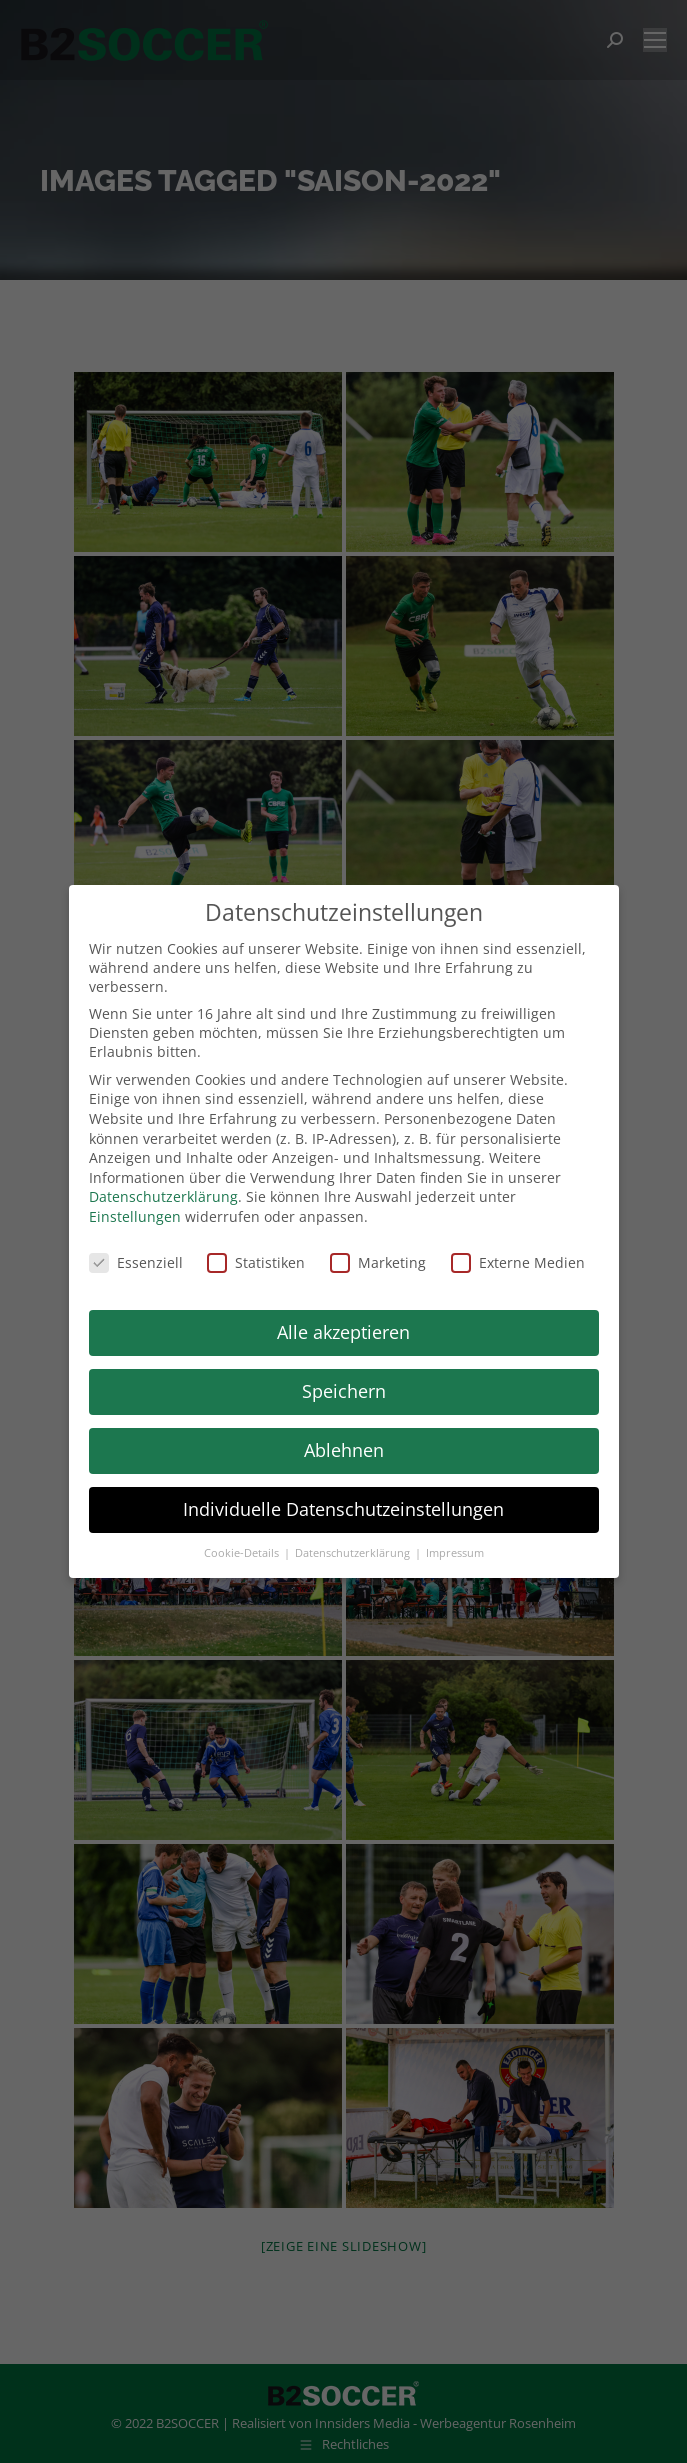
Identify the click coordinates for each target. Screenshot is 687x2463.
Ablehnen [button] (344, 1450)
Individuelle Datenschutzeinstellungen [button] (343, 1509)
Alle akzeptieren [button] (343, 1332)
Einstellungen (135, 1216)
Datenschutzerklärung (163, 1196)
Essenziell (136, 1262)
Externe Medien (518, 1262)
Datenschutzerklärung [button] (354, 1553)
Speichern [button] (344, 1391)
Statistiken (256, 1262)
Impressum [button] (455, 1553)
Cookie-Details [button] (243, 1553)
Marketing (378, 1262)
